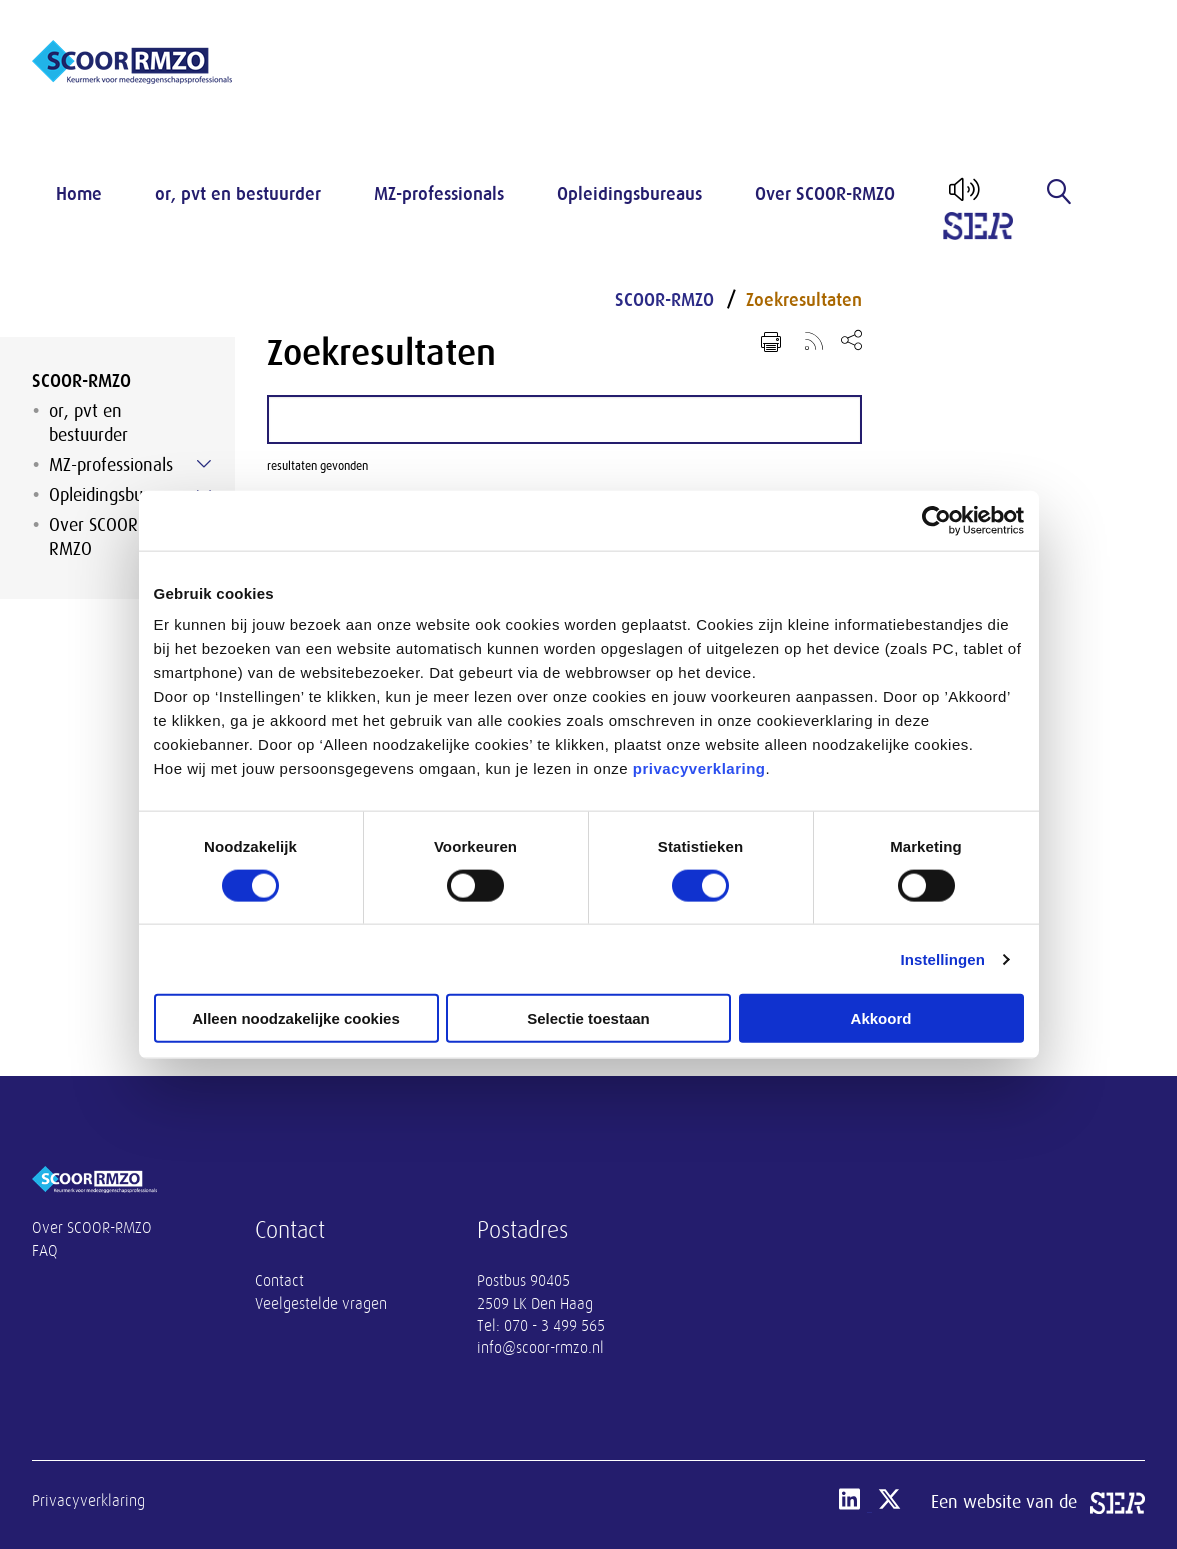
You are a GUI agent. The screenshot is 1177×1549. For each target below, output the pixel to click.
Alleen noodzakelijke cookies (296, 1018)
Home (79, 194)
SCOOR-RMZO (81, 381)
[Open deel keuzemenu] (851, 339)
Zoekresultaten (804, 300)
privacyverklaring (699, 768)
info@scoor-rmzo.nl (540, 1348)
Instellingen (943, 958)
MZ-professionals (439, 194)
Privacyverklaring (88, 1501)
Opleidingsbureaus (629, 194)
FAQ (45, 1251)
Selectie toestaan (588, 1018)
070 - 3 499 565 (554, 1326)
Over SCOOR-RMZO (825, 194)
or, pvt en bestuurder (238, 194)
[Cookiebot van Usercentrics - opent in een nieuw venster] (936, 520)
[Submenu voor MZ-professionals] (204, 464)
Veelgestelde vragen (321, 1304)
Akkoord (881, 1018)
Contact (279, 1281)
